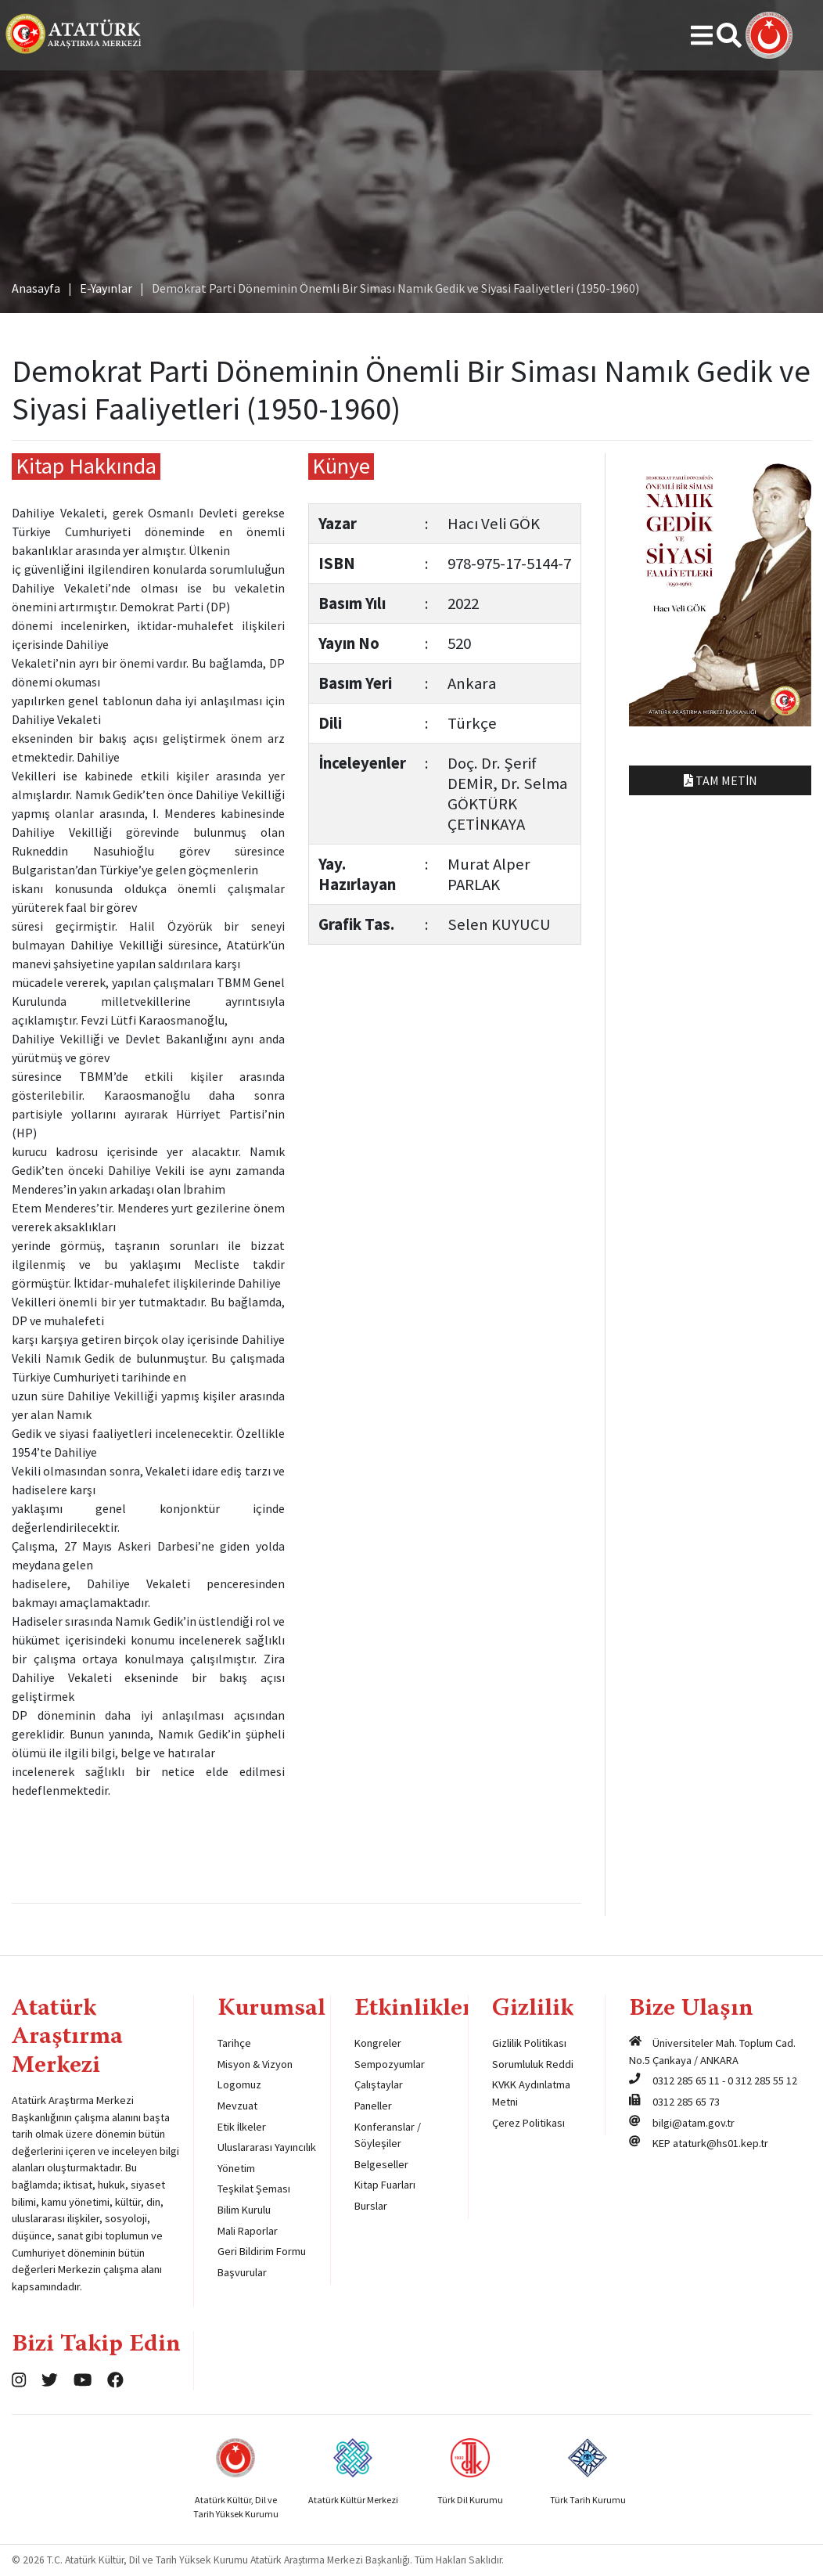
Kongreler (377, 2043)
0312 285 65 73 (686, 2102)
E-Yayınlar (106, 288)
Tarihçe (234, 2043)
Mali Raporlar (247, 2231)
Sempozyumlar (389, 2064)
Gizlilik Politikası (529, 2043)
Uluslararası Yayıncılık (266, 2147)
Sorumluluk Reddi (532, 2064)
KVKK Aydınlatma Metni (531, 2093)
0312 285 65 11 (686, 2080)
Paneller (373, 2106)
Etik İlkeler (241, 2127)
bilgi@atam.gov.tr (693, 2123)
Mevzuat (237, 2106)
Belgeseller (381, 2164)
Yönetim (236, 2168)
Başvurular (242, 2272)
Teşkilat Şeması (253, 2188)
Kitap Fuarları (384, 2185)
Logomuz (239, 2084)
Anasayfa (36, 288)
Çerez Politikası (528, 2123)
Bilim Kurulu (244, 2210)
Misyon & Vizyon (255, 2064)
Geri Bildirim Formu (261, 2251)
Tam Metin (720, 780)
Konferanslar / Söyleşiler (387, 2135)
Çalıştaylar (378, 2084)
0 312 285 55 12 (762, 2080)
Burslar (370, 2206)
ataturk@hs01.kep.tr (720, 2143)
